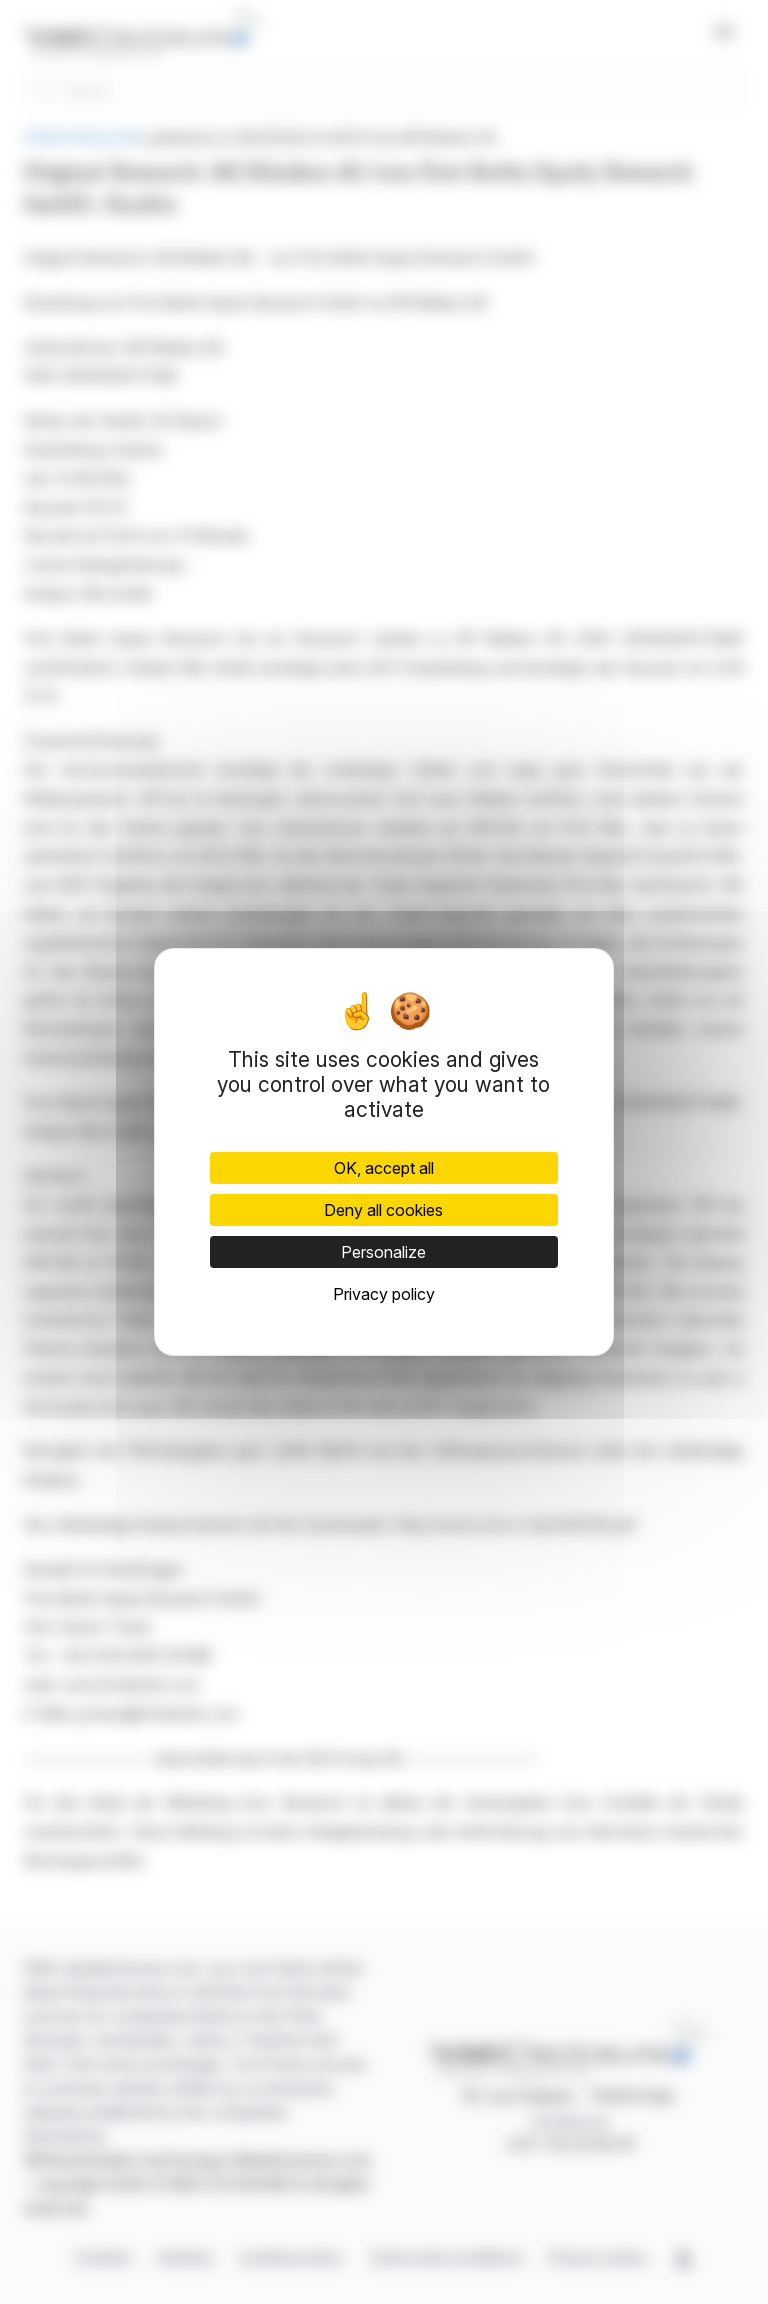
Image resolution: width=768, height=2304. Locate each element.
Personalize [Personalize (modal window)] (383, 1252)
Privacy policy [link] (384, 1294)
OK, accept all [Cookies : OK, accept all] (384, 1168)
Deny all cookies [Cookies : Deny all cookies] (383, 1210)
